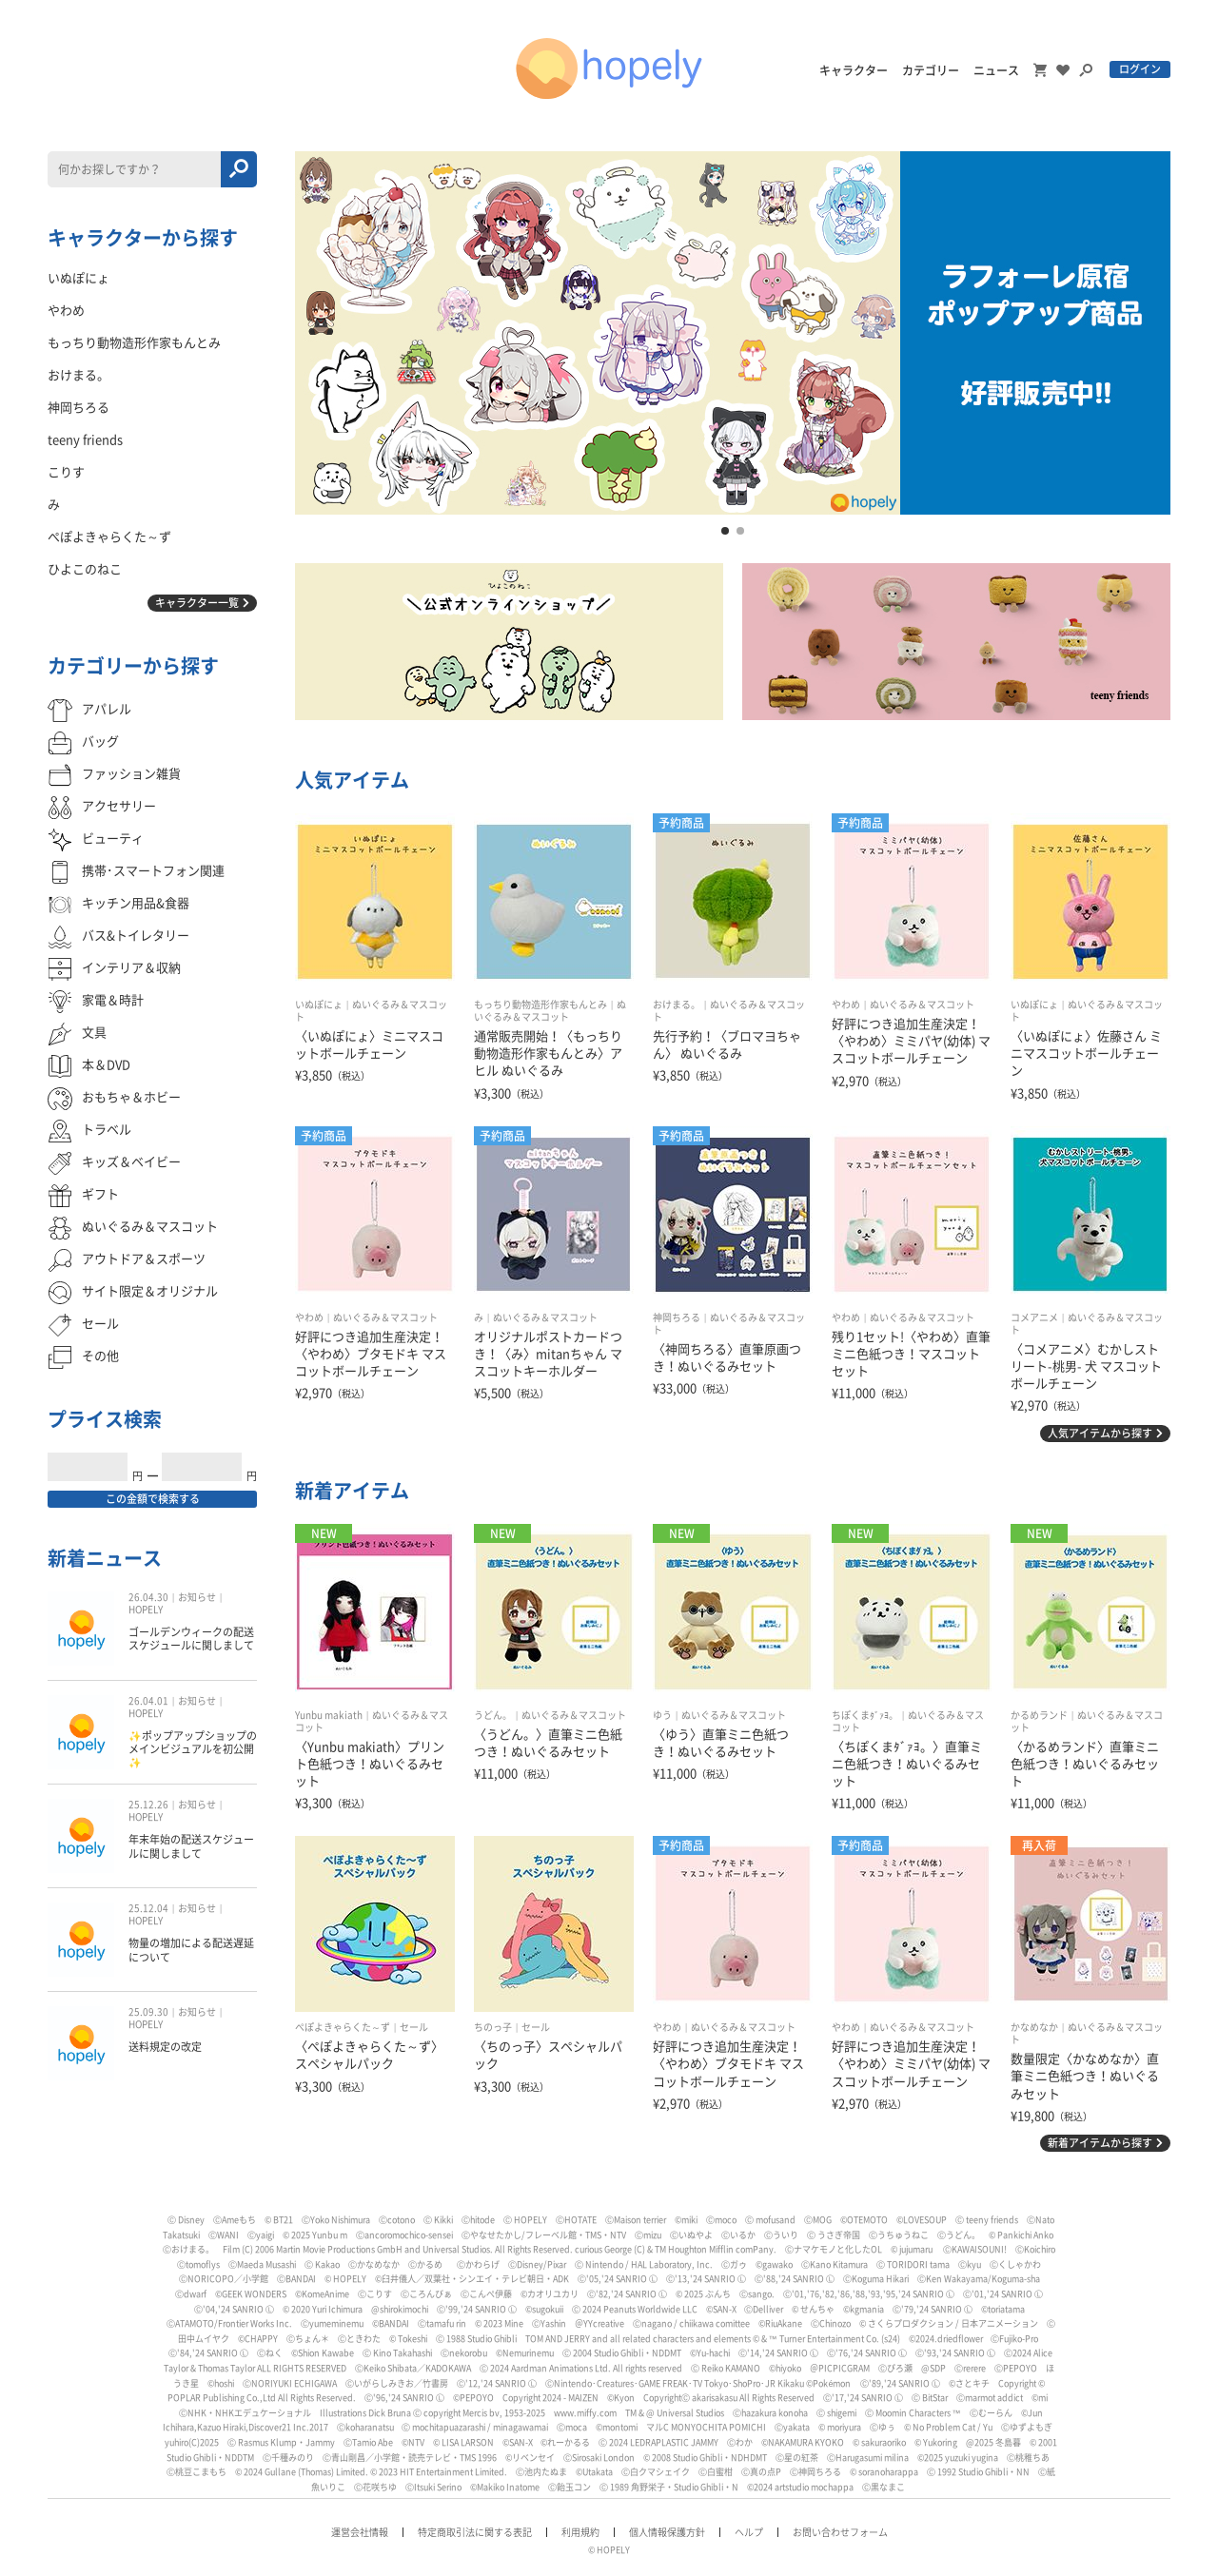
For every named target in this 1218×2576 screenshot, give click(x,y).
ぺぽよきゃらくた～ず (342, 2027)
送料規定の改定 (165, 2046)
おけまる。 (676, 1004)
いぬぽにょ (319, 1004)
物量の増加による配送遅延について (191, 1949)
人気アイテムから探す (1100, 1433)
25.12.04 (148, 1908)
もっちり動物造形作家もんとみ (540, 1004)
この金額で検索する (153, 1498)
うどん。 (493, 1715)
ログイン (1140, 69)
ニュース (996, 70)
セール (414, 2027)
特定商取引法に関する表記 (475, 2532)
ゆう (662, 1715)
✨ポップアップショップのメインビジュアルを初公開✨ (192, 1749)
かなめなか (1034, 2027)
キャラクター (853, 70)
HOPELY (145, 1609)
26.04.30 (148, 1597)
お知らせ (197, 1597)
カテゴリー (930, 70)
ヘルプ (749, 2532)
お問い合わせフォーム (840, 2532)
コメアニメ (1034, 1317)
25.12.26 (148, 1804)
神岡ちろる (676, 1317)
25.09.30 (148, 2012)
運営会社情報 (359, 2532)
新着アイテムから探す (1100, 2142)
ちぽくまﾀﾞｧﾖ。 (865, 1715)
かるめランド (1039, 1715)
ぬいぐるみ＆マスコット (922, 1004)
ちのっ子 (493, 2027)
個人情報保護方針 (667, 2532)
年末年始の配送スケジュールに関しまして (191, 1846)
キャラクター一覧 (197, 602)
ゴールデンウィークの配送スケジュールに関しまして (191, 1638)
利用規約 (580, 2532)
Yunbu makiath (329, 1715)
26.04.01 (148, 1701)
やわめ (846, 1004)
